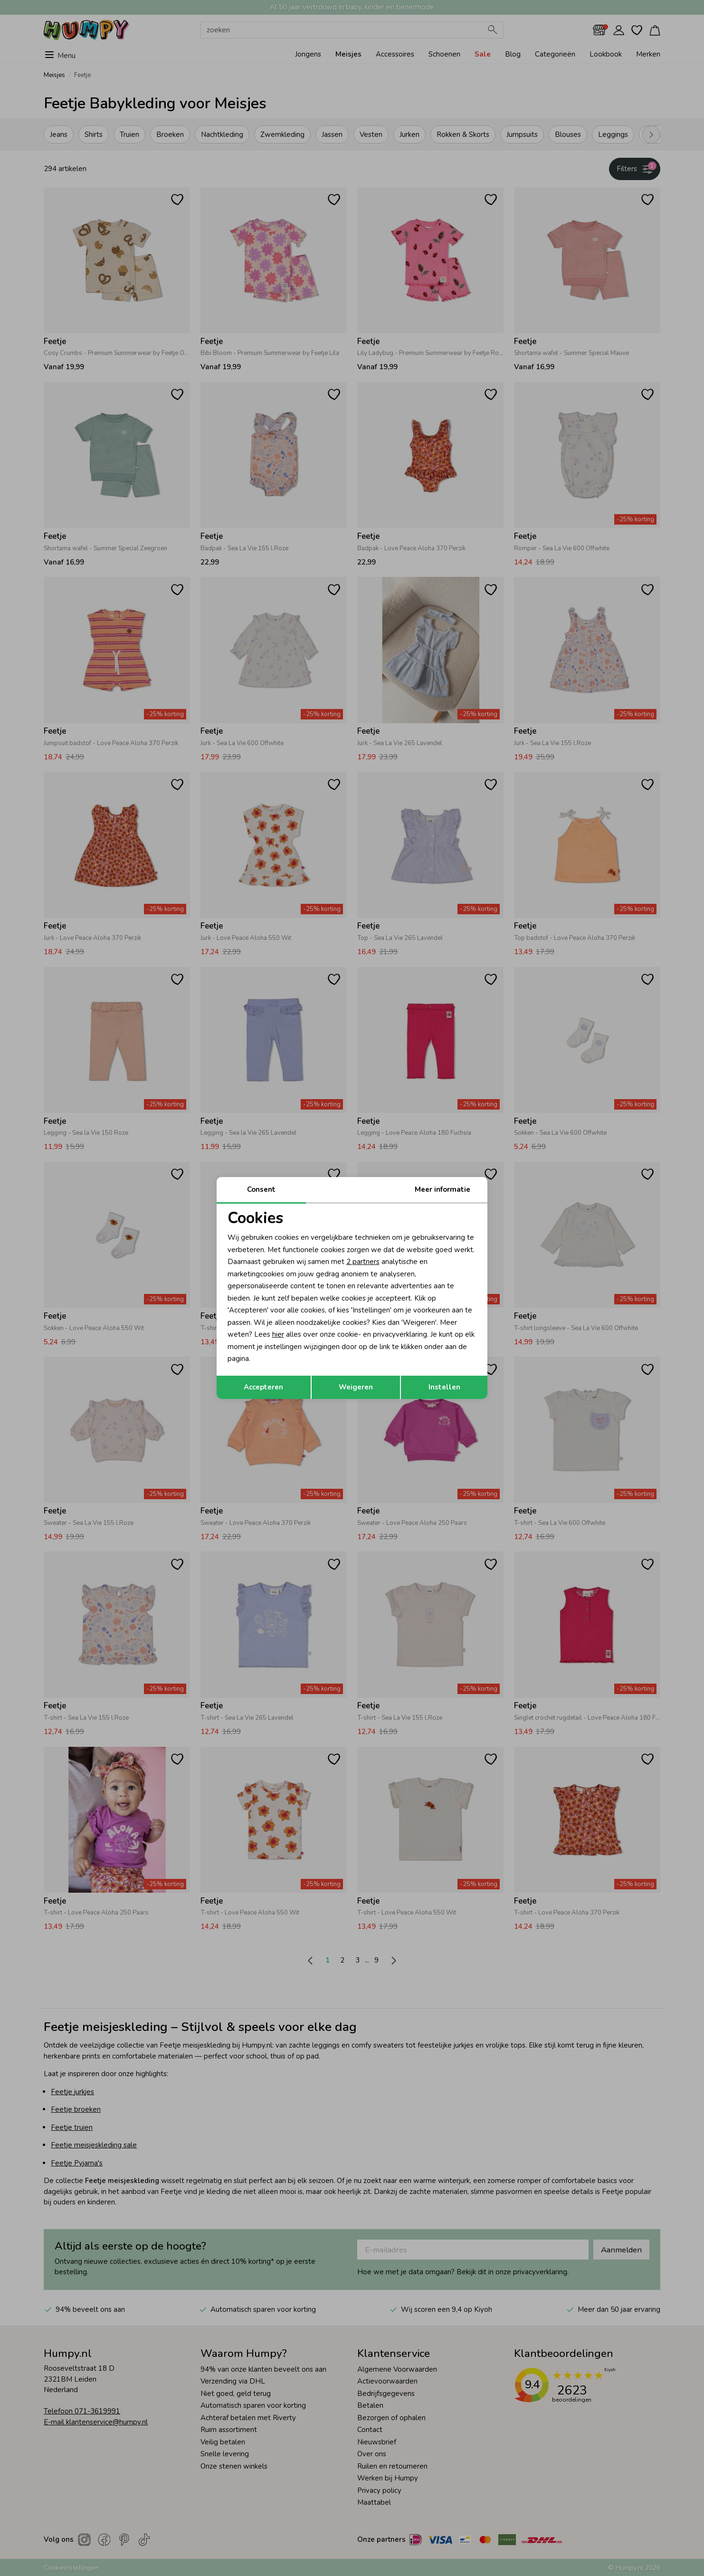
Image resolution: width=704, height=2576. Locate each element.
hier (278, 1334)
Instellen (444, 1387)
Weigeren (356, 1387)
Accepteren (263, 1387)
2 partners (363, 1261)
